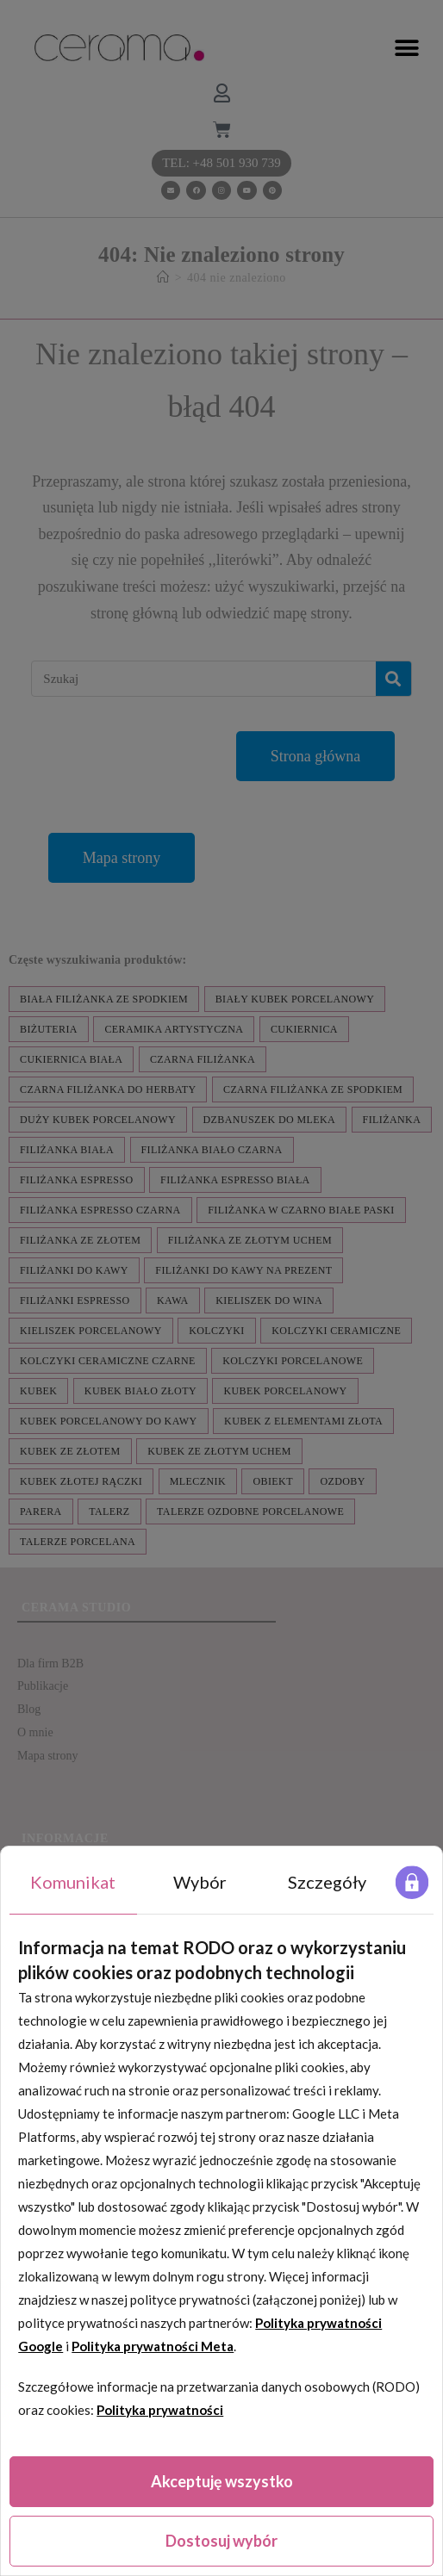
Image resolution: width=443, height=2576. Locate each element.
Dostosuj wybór (221, 2540)
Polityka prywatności (160, 2410)
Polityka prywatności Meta (153, 2346)
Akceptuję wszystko (222, 2481)
